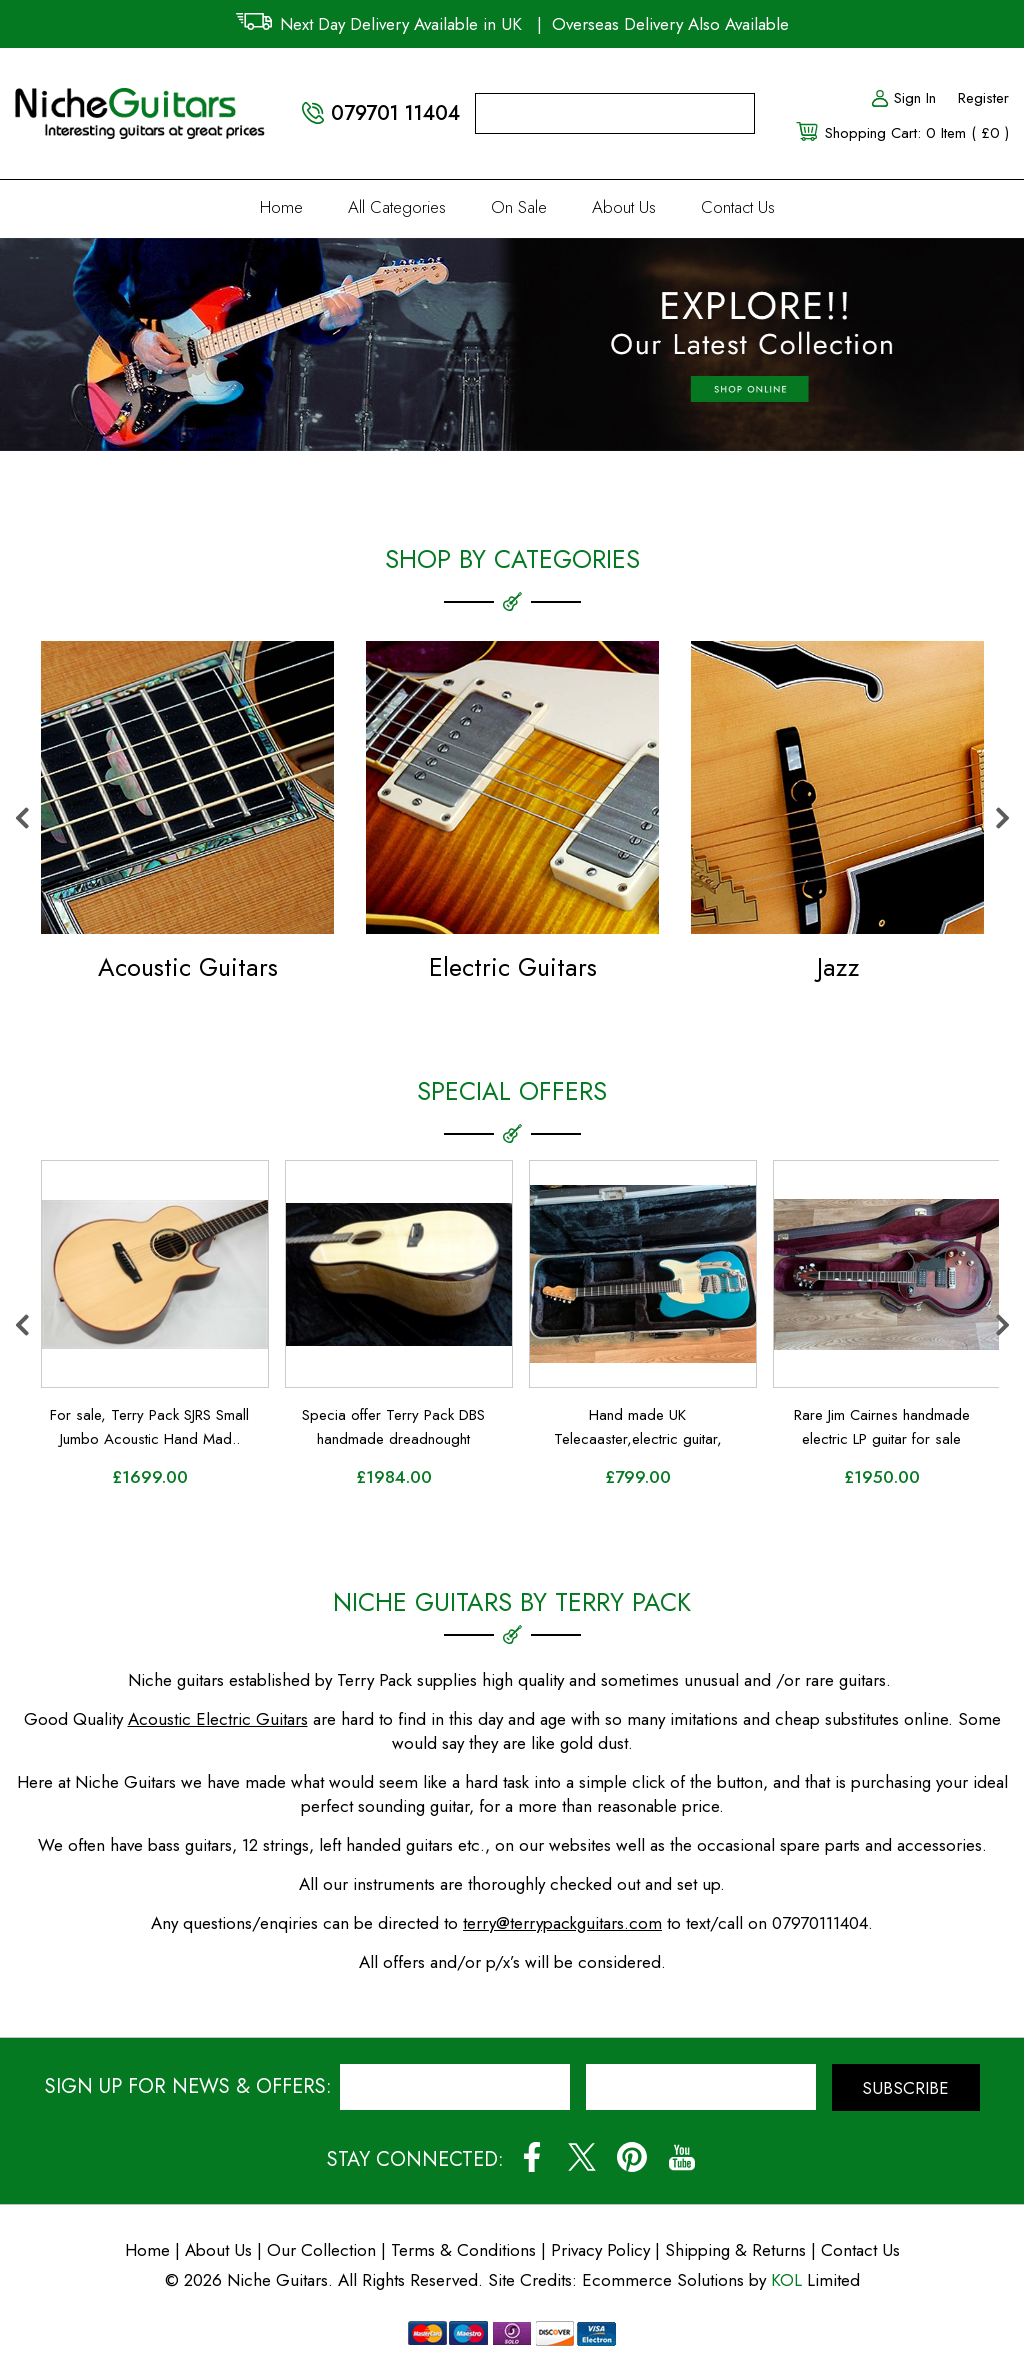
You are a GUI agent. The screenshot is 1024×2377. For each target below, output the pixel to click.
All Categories (397, 207)
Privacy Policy (600, 2250)
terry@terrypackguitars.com (562, 1923)
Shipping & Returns (735, 2250)
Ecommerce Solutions (663, 2280)
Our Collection (321, 2250)
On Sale (519, 207)
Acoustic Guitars (188, 967)
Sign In (903, 98)
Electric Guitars (513, 967)
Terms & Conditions (466, 2250)
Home (281, 207)
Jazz (838, 967)
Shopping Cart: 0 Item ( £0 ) (917, 133)
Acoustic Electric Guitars (218, 1719)
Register (983, 98)
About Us (624, 207)
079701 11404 (395, 113)
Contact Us (738, 207)
